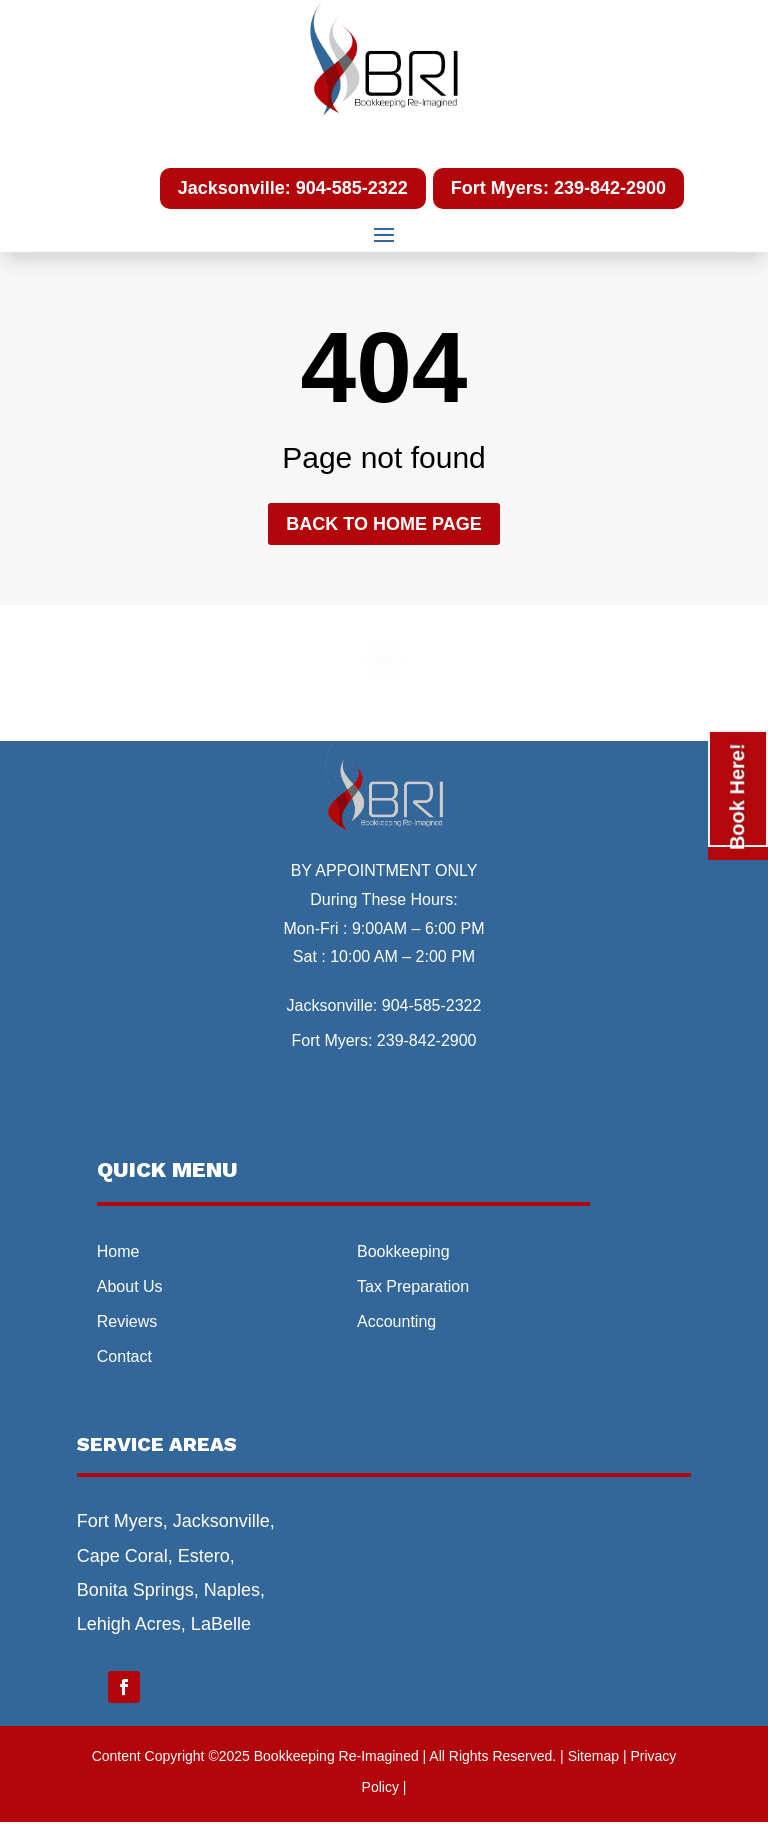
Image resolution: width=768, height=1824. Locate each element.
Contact (124, 1356)
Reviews (127, 1321)
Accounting (396, 1321)
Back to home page (383, 524)
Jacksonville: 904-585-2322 (293, 188)
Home (118, 1251)
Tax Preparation (413, 1286)
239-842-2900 (427, 1040)
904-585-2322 (432, 1005)
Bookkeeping (403, 1251)
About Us (130, 1286)
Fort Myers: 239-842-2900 (558, 188)
